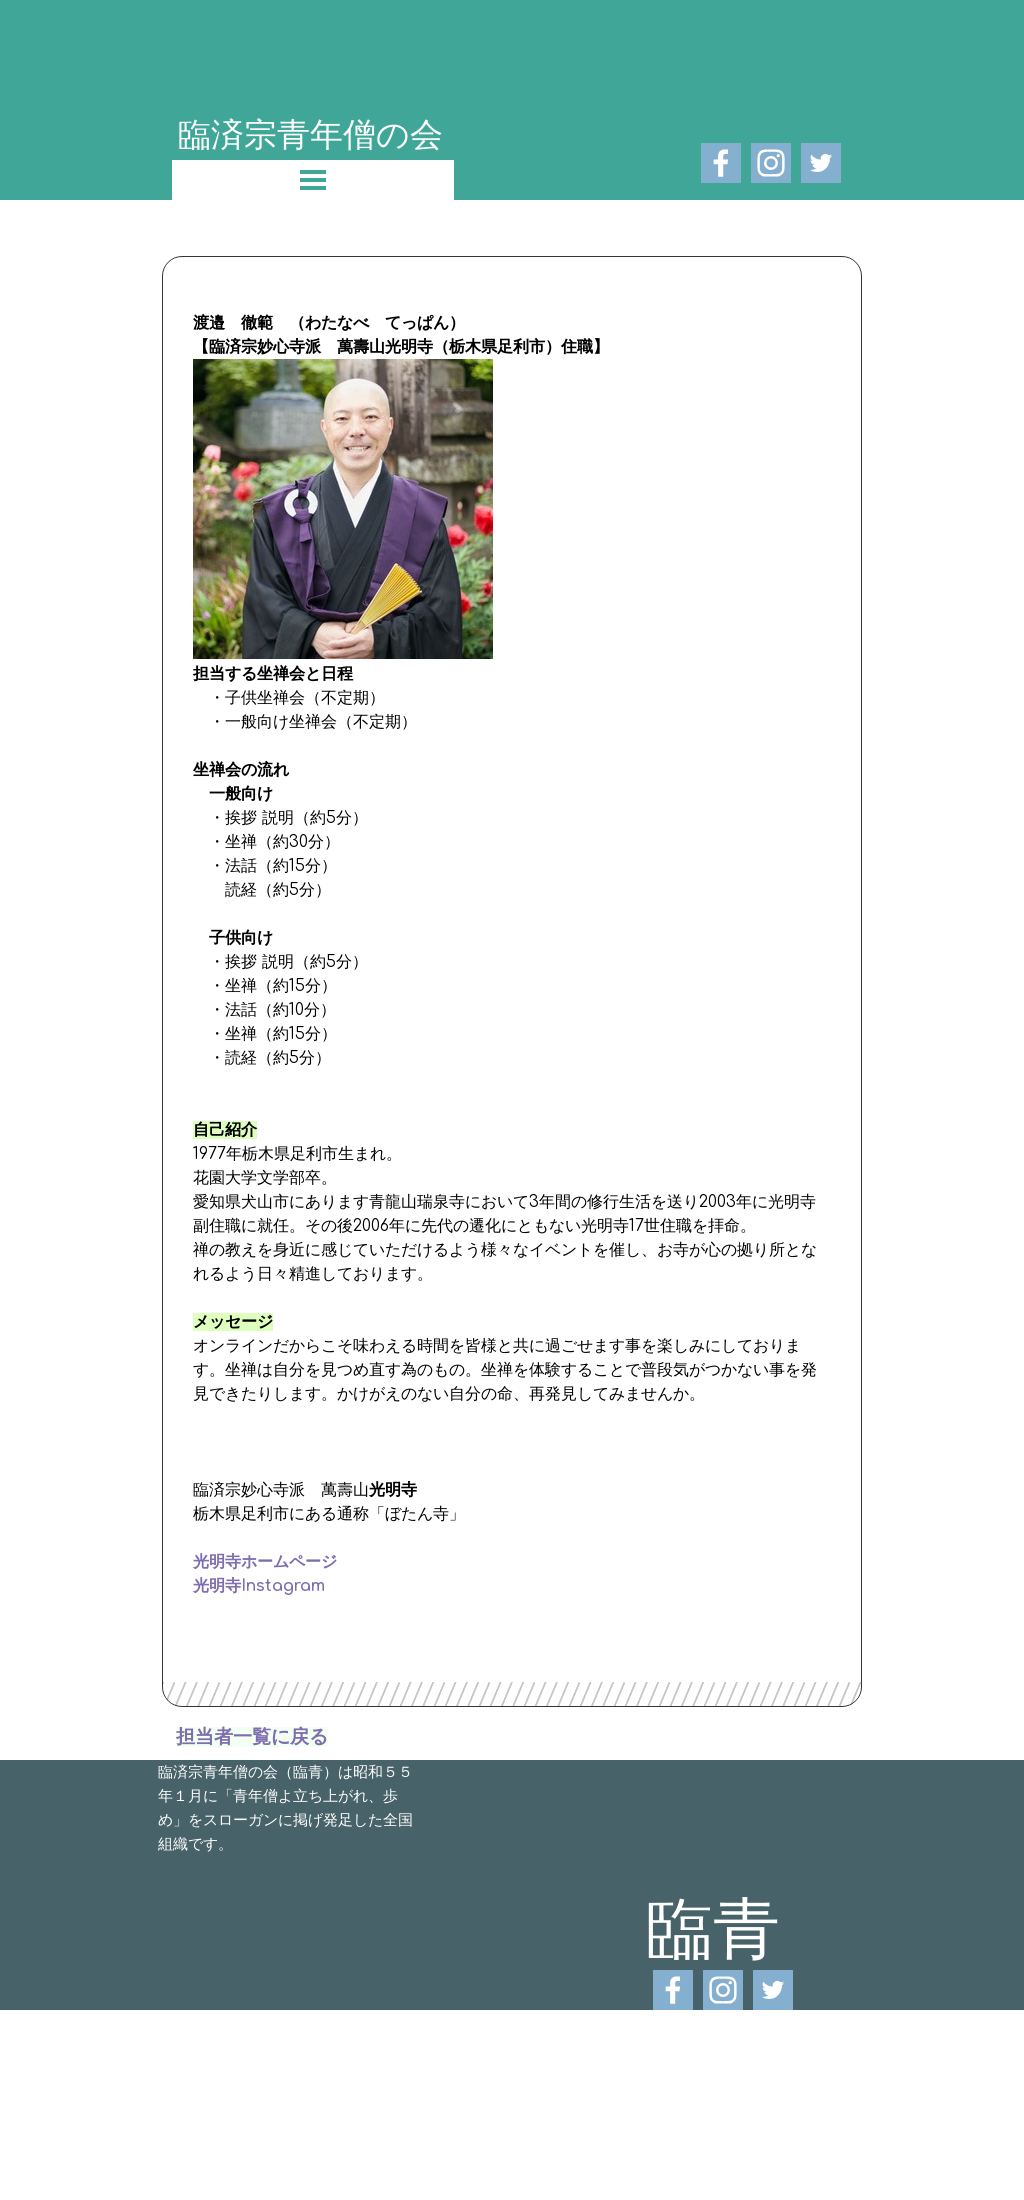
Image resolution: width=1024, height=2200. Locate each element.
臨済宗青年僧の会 (310, 133)
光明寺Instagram (259, 1586)
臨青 (713, 1926)
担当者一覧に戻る (252, 1737)
